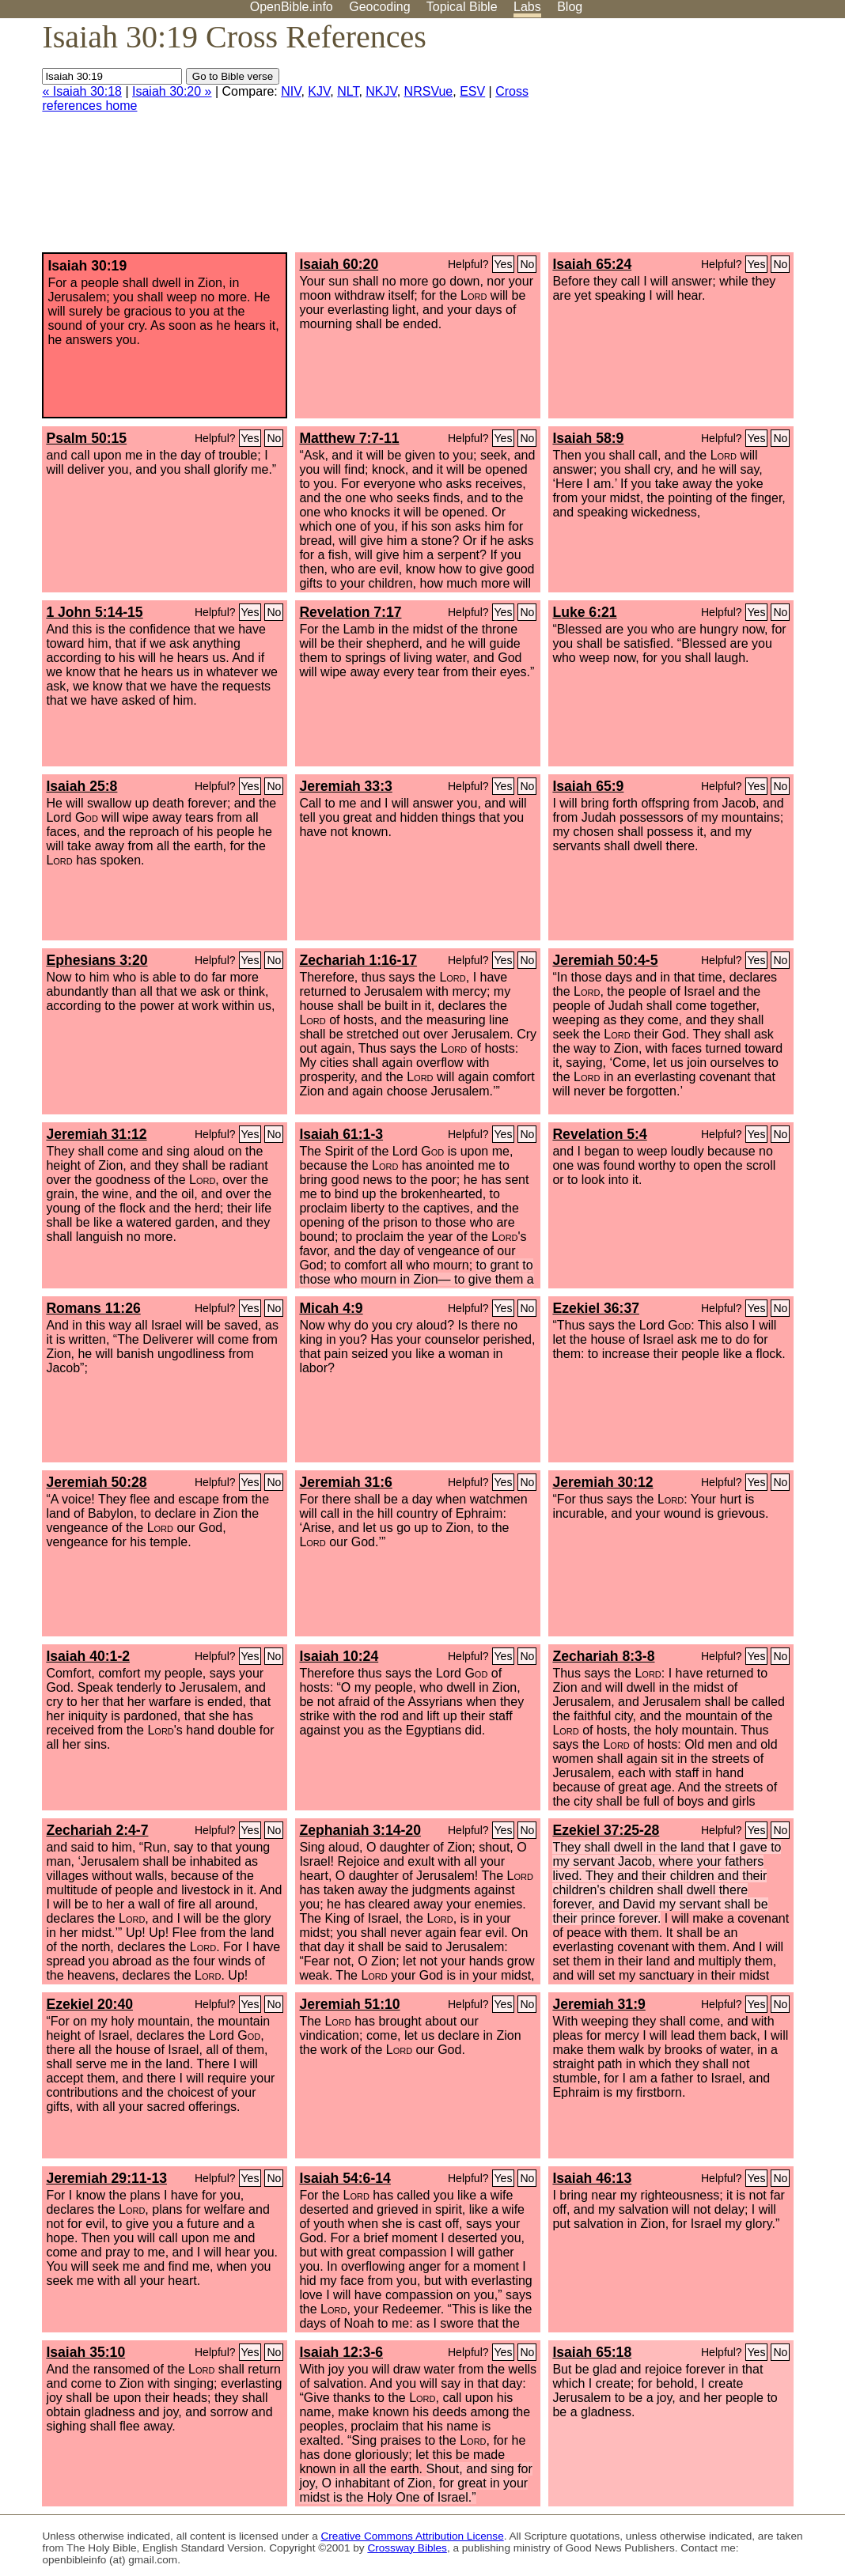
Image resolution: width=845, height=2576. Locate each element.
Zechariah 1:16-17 (358, 960)
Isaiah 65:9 (587, 786)
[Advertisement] (685, 141)
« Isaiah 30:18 (82, 91)
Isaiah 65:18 (591, 2352)
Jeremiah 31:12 (96, 1134)
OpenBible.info (291, 6)
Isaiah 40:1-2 (88, 1656)
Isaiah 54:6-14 (344, 2178)
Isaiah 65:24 (591, 264)
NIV (291, 91)
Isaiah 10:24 (338, 1656)
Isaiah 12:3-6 (341, 2352)
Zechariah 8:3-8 (603, 1656)
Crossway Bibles (406, 2548)
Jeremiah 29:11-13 (106, 2178)
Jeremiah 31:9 (598, 2004)
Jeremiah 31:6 (345, 1482)
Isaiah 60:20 (338, 264)
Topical (462, 6)
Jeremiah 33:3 (345, 786)
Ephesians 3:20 (96, 960)
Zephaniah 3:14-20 (360, 1830)
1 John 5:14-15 (94, 612)
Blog (569, 6)
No (527, 264)
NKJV (381, 91)
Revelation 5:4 (599, 1134)
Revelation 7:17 (350, 612)
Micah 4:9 (330, 1308)
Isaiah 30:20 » (172, 91)
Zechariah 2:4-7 (97, 1830)
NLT (347, 91)
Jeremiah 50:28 (96, 1482)
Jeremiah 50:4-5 (604, 960)
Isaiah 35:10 (85, 2352)
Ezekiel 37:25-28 (605, 1830)
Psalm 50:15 (86, 438)
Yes (503, 264)
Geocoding (379, 6)
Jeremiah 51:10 (349, 2004)
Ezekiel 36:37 (595, 1308)
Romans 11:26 (93, 1308)
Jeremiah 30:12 (602, 1482)
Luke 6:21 (584, 612)
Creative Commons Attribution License (412, 2536)
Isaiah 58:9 (587, 438)
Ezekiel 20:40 (89, 2004)
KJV (319, 91)
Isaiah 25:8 (81, 786)
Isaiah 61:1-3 (341, 1134)
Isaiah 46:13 (591, 2178)
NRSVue (428, 91)
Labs (527, 6)
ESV (472, 91)
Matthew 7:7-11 (349, 438)
